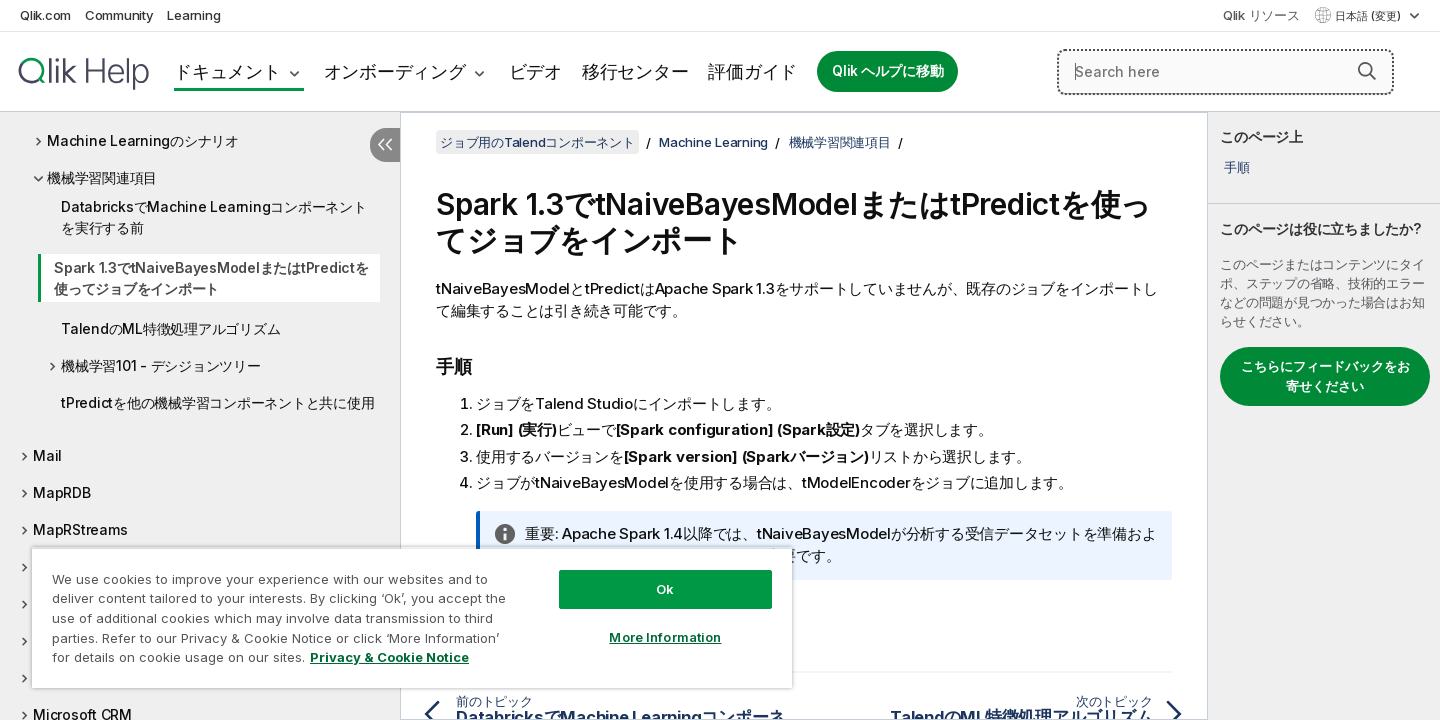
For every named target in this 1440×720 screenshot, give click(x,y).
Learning (193, 15)
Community (119, 15)
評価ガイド (752, 71)
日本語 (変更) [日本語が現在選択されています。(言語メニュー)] (1369, 16)
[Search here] (1225, 72)
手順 (1237, 167)
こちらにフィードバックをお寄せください (1325, 376)
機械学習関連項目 (102, 177)
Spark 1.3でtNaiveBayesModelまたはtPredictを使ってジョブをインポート (211, 278)
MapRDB (62, 492)
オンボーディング (395, 71)
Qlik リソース (1261, 15)
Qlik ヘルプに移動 (887, 71)
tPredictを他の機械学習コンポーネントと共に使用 (217, 402)
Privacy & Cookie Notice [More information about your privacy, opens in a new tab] (389, 657)
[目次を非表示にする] (385, 145)
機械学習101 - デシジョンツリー (161, 365)
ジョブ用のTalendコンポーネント (537, 142)
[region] (412, 617)
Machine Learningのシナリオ (143, 140)
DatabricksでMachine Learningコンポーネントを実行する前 (214, 217)
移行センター (635, 71)
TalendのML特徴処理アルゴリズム (170, 328)
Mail (47, 455)
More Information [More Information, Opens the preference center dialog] (665, 637)
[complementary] (1324, 416)
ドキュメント (227, 71)
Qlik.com (45, 15)
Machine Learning (713, 142)
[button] (1367, 71)
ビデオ (535, 71)
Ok (665, 589)
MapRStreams (80, 529)
